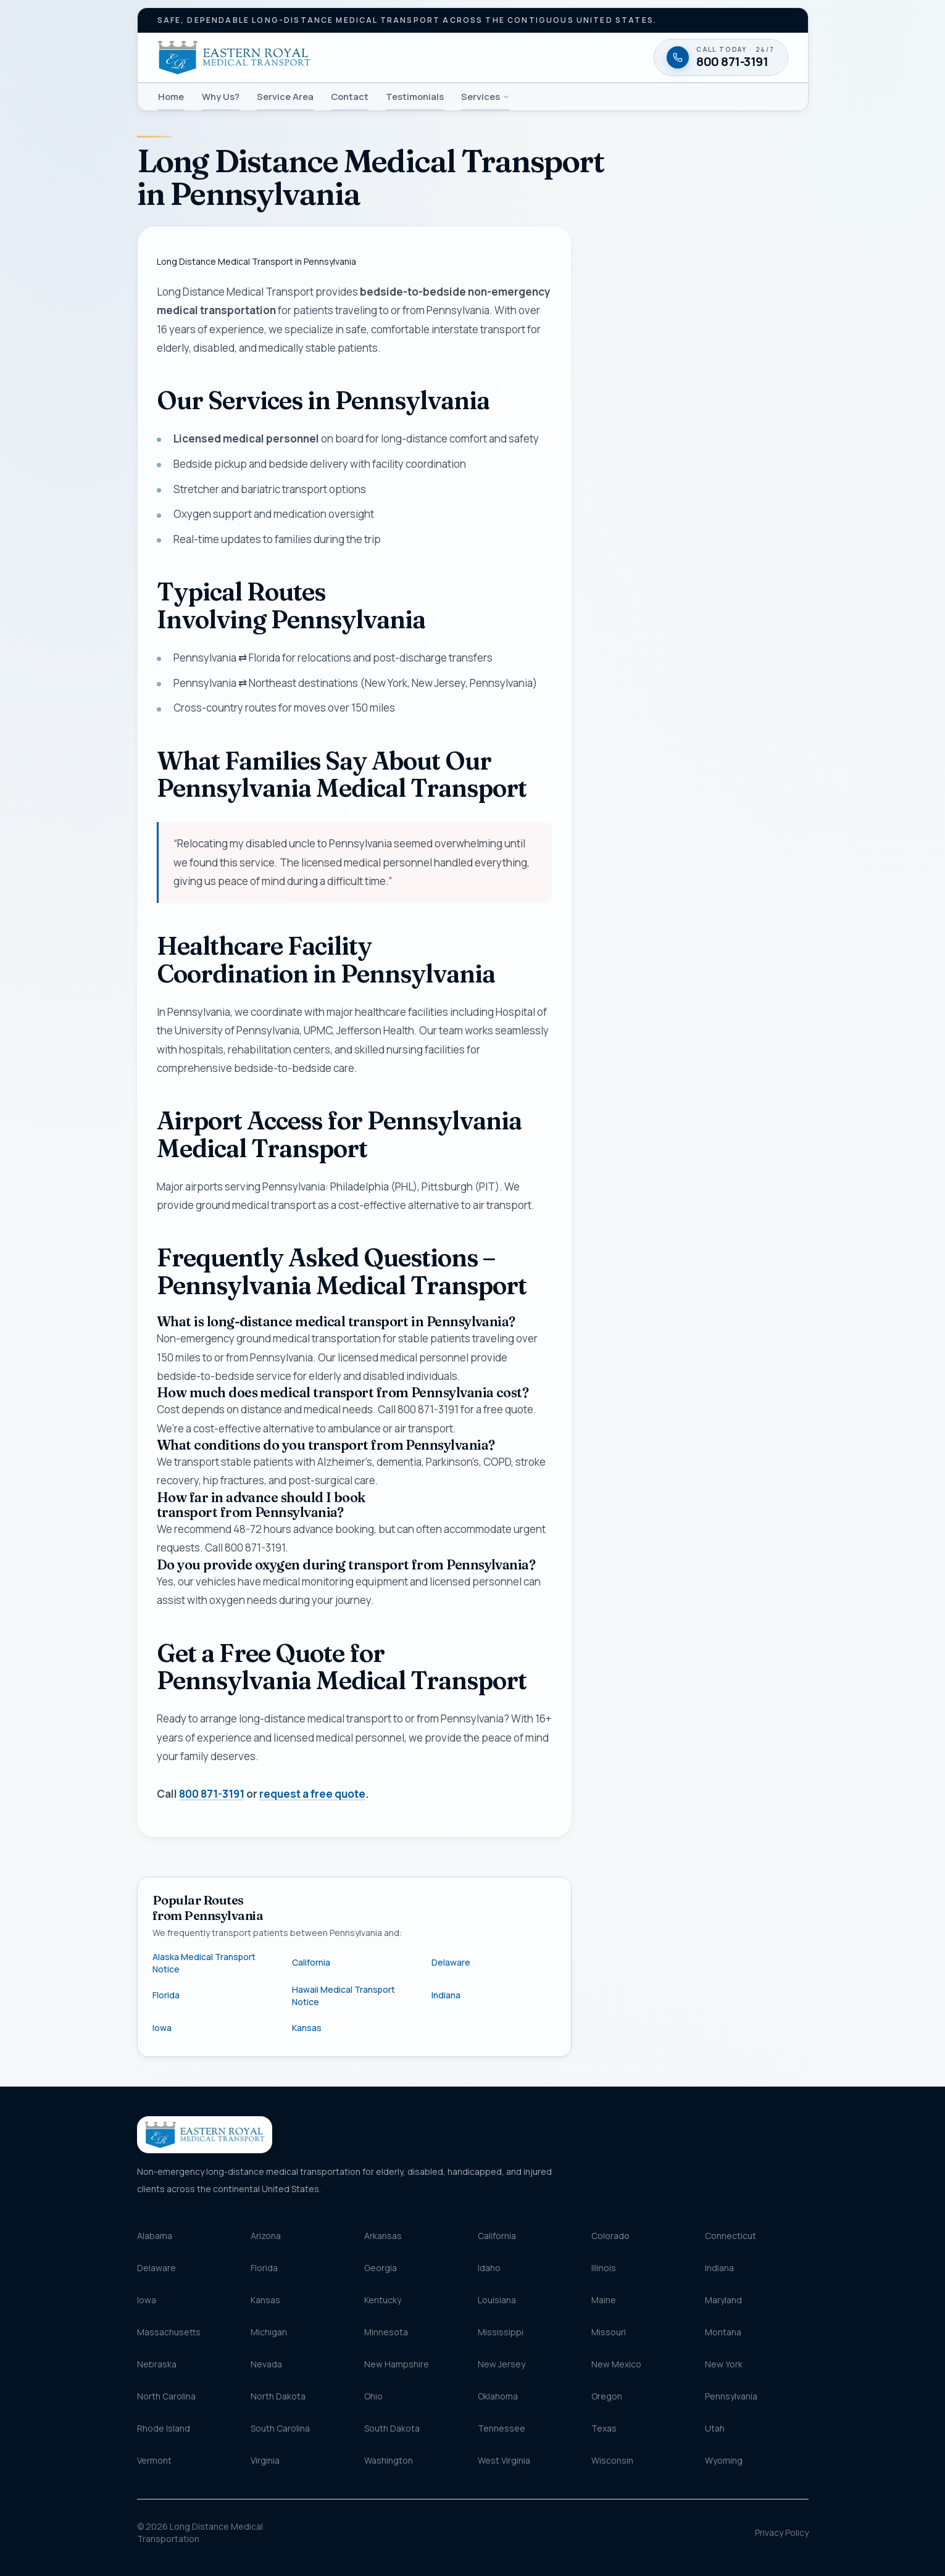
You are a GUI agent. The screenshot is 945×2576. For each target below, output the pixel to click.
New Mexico (616, 2364)
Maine (603, 2300)
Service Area (285, 96)
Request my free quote (697, 759)
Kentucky (382, 2300)
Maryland (723, 2300)
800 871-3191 (211, 1794)
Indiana (445, 1995)
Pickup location (648, 537)
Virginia (265, 2460)
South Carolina (280, 2428)
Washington (388, 2460)
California (311, 1962)
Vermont (154, 2460)
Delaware (450, 1962)
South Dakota (392, 2428)
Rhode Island (163, 2428)
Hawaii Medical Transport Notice (343, 1996)
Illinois (603, 2268)
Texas (604, 2428)
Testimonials (415, 96)
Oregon (606, 2396)
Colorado (610, 2236)
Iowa (162, 2028)
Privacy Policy (782, 2532)
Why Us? (220, 96)
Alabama (154, 2236)
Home (171, 96)
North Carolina (166, 2396)
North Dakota (278, 2396)
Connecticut (730, 2236)
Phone (640, 391)
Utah (715, 2428)
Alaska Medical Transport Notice (204, 1963)
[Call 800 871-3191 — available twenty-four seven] (698, 840)
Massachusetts (169, 2332)
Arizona (266, 2236)
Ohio (373, 2396)
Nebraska (157, 2364)
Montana (723, 2332)
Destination (641, 591)
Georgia (380, 2268)
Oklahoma (498, 2396)
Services (485, 96)
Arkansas (383, 2236)
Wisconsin (612, 2460)
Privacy (740, 789)
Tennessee (501, 2428)
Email (614, 448)
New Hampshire (396, 2364)
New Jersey (501, 2364)
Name (616, 335)
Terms (765, 789)
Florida (166, 1995)
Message (659, 644)
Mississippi (500, 2332)
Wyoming (724, 2460)
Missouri (608, 2332)
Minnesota (386, 2332)
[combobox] (698, 561)
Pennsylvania (731, 2396)
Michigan (269, 2332)
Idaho (489, 2268)
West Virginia (504, 2460)
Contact (349, 96)
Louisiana (497, 2300)
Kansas (307, 2028)
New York (724, 2364)
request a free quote (312, 1794)
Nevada (266, 2364)
